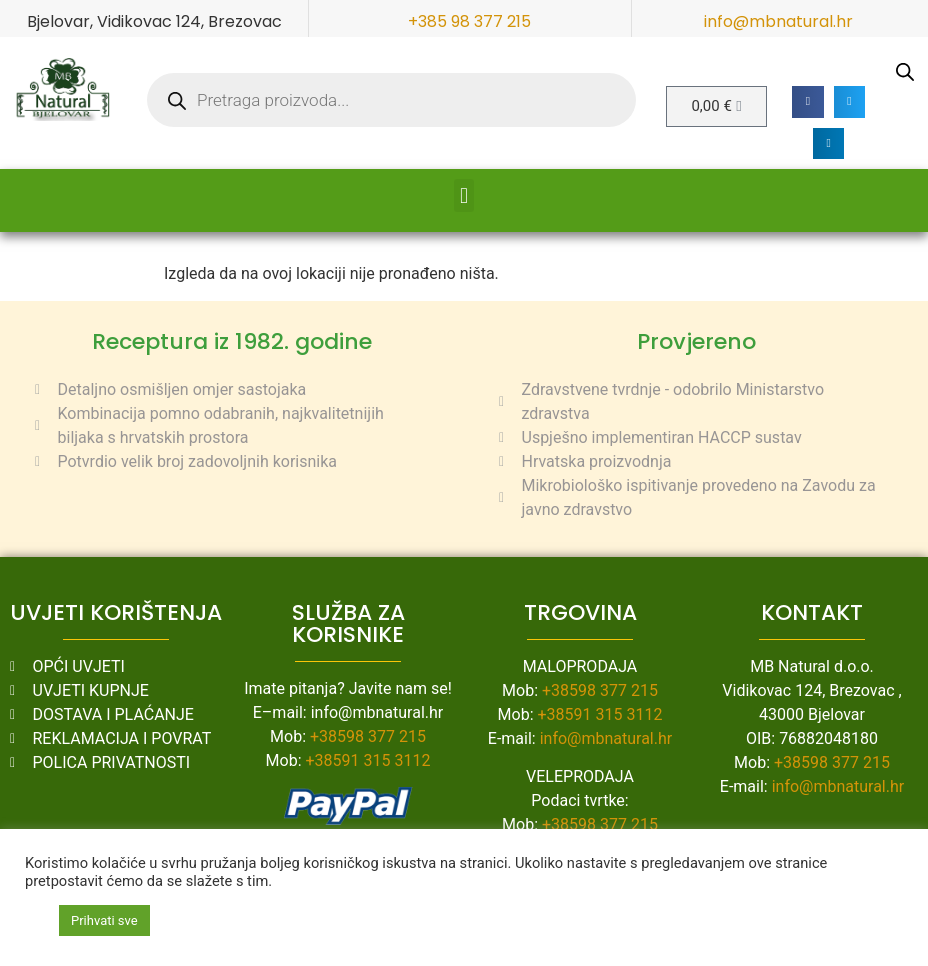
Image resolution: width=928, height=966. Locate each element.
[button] (808, 102)
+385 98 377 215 (469, 21)
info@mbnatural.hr (778, 21)
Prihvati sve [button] (104, 920)
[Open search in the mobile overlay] (391, 100)
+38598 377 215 (368, 736)
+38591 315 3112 (368, 760)
